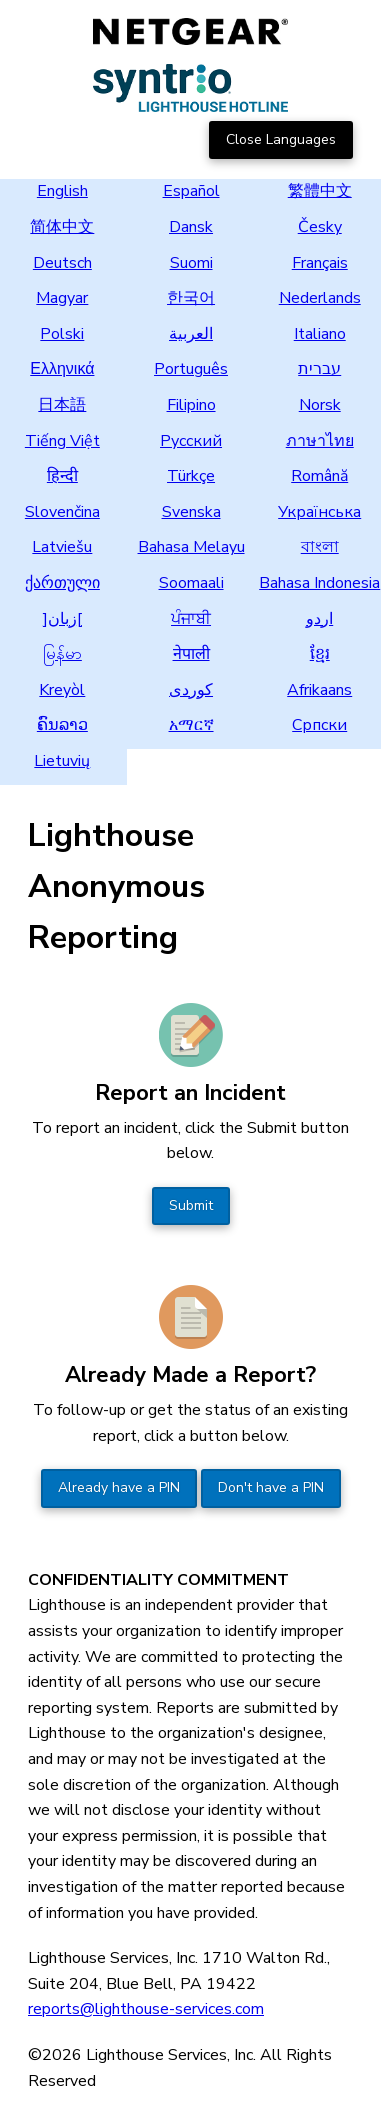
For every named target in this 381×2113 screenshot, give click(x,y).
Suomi (191, 263)
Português (191, 369)
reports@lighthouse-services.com (146, 2009)
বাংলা (320, 547)
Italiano (320, 334)
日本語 (62, 405)
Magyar (62, 298)
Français (320, 263)
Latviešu (62, 547)
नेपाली (191, 654)
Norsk (320, 405)
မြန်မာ (62, 654)
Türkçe (191, 476)
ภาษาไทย (320, 441)
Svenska (191, 512)
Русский (191, 441)
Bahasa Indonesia (319, 583)
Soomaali (191, 583)
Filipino (191, 405)
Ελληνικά (62, 369)
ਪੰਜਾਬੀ (191, 619)
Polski (62, 334)
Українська (319, 512)
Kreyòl (62, 690)
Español (191, 191)
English (62, 191)
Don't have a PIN (271, 1487)
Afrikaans (319, 690)
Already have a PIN (119, 1487)
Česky (320, 227)
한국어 (191, 298)
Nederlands (320, 298)
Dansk (191, 227)
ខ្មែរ (320, 654)
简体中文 (62, 227)
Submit (191, 1205)
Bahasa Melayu (191, 547)
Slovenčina (62, 512)
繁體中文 (320, 191)
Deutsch (62, 263)
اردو (319, 619)
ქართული (62, 583)
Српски (319, 725)
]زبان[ (62, 619)
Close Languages (281, 139)
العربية (191, 334)
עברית (319, 369)
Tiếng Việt (62, 441)
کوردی (191, 690)
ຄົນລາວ (62, 725)
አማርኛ (191, 725)
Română (319, 476)
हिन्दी (62, 476)
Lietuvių (62, 761)
